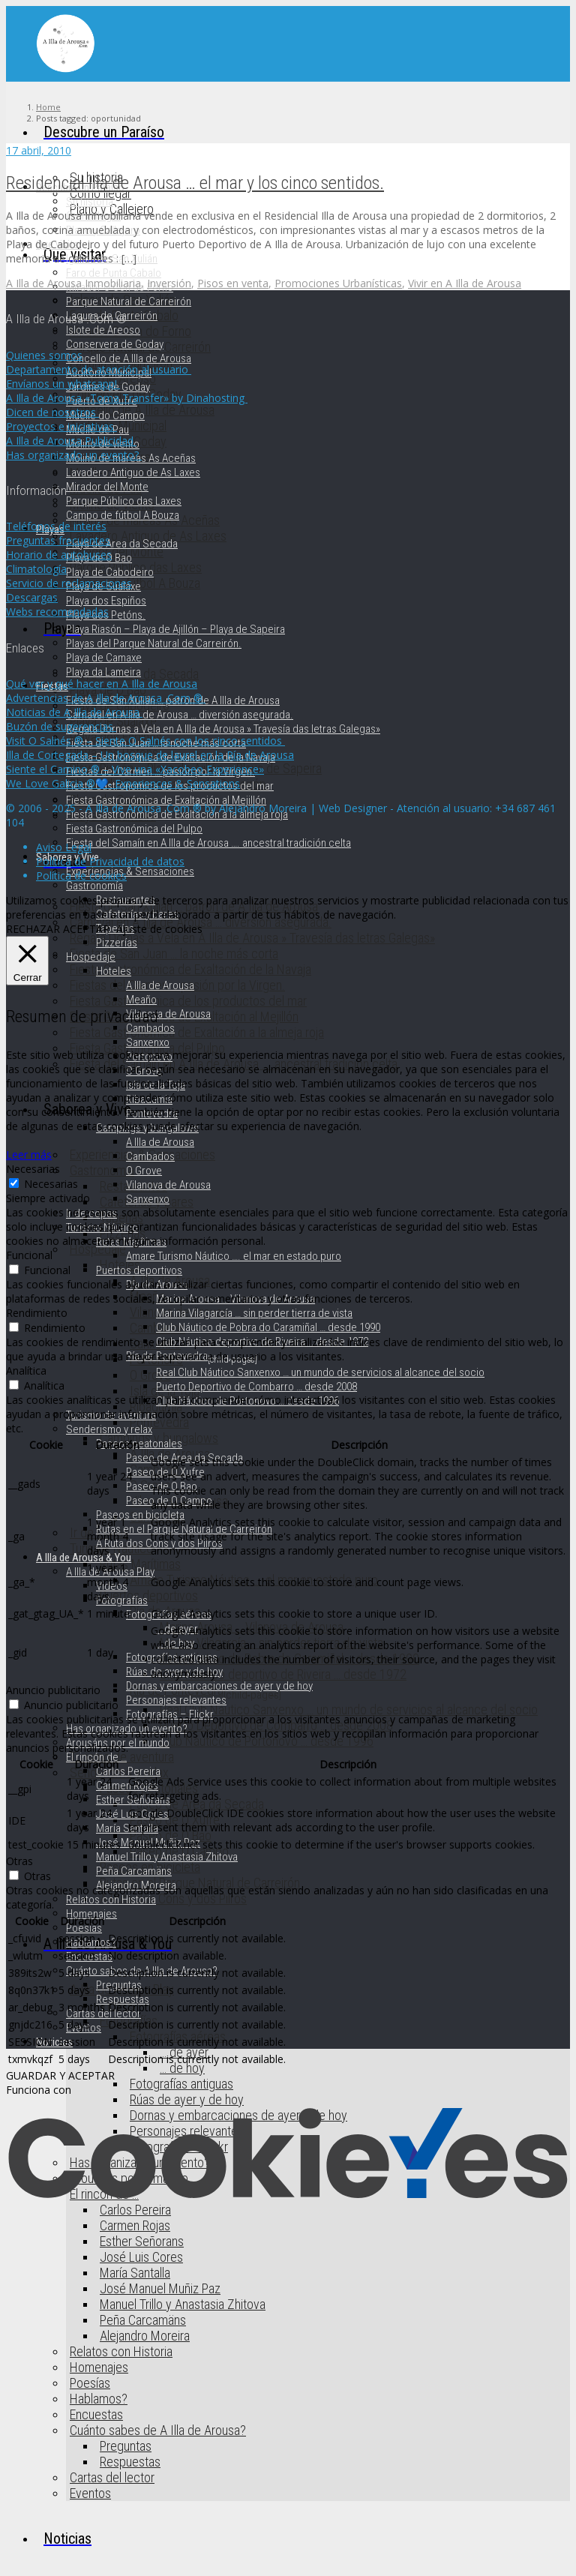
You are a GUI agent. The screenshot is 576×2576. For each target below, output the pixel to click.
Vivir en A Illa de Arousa (464, 283)
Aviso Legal (64, 847)
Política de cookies (81, 875)
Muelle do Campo (105, 415)
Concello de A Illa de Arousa (128, 358)
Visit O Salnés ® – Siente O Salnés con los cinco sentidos (145, 740)
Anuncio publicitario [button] (53, 1690)
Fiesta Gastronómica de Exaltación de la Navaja (190, 969)
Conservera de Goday (115, 344)
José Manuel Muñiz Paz (160, 2288)
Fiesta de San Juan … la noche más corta (174, 953)
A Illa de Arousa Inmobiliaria (73, 283)
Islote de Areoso (103, 330)
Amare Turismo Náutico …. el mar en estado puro (233, 1256)
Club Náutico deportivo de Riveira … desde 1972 (283, 1674)
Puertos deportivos (149, 1595)
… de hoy (182, 2068)
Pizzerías (116, 942)
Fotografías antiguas (181, 2084)
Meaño (141, 999)
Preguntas (126, 2446)
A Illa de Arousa (160, 985)
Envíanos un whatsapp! (63, 383)
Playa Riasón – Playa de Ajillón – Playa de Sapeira (175, 629)
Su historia (89, 201)
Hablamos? (99, 2399)
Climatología (36, 569)
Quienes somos (44, 355)
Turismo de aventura (111, 1415)
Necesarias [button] (33, 1169)
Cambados (150, 1028)
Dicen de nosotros (52, 412)
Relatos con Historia (121, 2351)
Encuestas (96, 2414)
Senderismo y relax (109, 1429)
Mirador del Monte (107, 486)
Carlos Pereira (128, 1771)
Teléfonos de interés (56, 526)
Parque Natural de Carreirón (128, 301)
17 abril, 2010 (38, 150)
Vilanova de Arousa (168, 1014)
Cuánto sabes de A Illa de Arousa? (158, 2430)
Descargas (32, 597)
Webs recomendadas (57, 611)
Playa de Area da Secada (122, 543)
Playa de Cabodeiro (110, 572)
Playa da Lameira (103, 672)
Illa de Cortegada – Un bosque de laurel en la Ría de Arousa (150, 755)
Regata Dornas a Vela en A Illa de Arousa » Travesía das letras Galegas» (252, 938)
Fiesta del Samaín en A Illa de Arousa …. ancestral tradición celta (208, 843)
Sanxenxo (148, 1042)
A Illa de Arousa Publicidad (71, 440)
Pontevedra (159, 1422)
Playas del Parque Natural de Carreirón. (154, 643)
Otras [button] (19, 1861)
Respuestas (130, 2462)
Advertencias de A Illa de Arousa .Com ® (106, 698)
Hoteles (113, 971)
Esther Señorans (142, 2241)
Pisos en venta (232, 283)
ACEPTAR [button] (86, 929)
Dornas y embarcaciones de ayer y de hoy (219, 1686)
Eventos (90, 2493)
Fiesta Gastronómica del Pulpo (134, 828)
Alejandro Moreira (145, 2336)
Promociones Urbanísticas (338, 283)
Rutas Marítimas (140, 1564)
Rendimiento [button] (37, 1313)
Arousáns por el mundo (118, 1743)
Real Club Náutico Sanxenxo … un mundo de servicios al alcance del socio (349, 1709)
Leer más (29, 1154)
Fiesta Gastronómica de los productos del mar (188, 1001)
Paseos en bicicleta (140, 1515)
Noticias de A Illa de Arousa (74, 712)
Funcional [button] (29, 1255)
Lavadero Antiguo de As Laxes (133, 472)
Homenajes (99, 2367)
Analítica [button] (26, 1370)
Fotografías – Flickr (170, 1714)
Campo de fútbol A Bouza (122, 515)
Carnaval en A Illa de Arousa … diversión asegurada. (179, 714)
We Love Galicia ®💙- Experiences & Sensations (123, 783)
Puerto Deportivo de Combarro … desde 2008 (276, 1725)
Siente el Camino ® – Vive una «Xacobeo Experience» (135, 769)
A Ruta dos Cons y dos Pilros (173, 1898)
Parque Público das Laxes (124, 501)
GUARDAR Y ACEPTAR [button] (60, 2075)
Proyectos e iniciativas (61, 426)
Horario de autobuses (59, 554)
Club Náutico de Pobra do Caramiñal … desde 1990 (268, 1327)
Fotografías (122, 1600)
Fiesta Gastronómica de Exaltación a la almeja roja (197, 1032)
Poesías (90, 2383)
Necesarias (51, 1184)
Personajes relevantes (176, 1700)
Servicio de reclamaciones (69, 583)
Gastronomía (102, 1170)
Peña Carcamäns (143, 2320)
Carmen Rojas (135, 2225)
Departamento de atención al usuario (98, 369)
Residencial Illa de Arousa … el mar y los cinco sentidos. (195, 182)
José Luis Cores (141, 2257)
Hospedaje (98, 1249)
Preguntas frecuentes (58, 540)
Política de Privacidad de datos (110, 861)
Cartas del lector (112, 2477)
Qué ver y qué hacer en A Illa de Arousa (101, 683)
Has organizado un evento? (127, 1728)
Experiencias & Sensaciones (130, 871)
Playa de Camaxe (104, 657)
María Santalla (135, 2273)
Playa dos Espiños (106, 600)
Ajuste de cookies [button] (159, 929)
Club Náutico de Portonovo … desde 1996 (267, 1741)
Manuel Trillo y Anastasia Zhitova (183, 2304)
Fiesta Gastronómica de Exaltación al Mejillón (166, 800)
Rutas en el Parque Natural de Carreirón (200, 1883)
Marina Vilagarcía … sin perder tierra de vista (254, 1313)
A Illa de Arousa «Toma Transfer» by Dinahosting (127, 398)
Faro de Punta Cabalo (113, 273)
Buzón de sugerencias (61, 726)
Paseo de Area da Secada (197, 1804)
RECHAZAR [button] (33, 929)
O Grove (150, 1375)
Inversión (169, 283)
